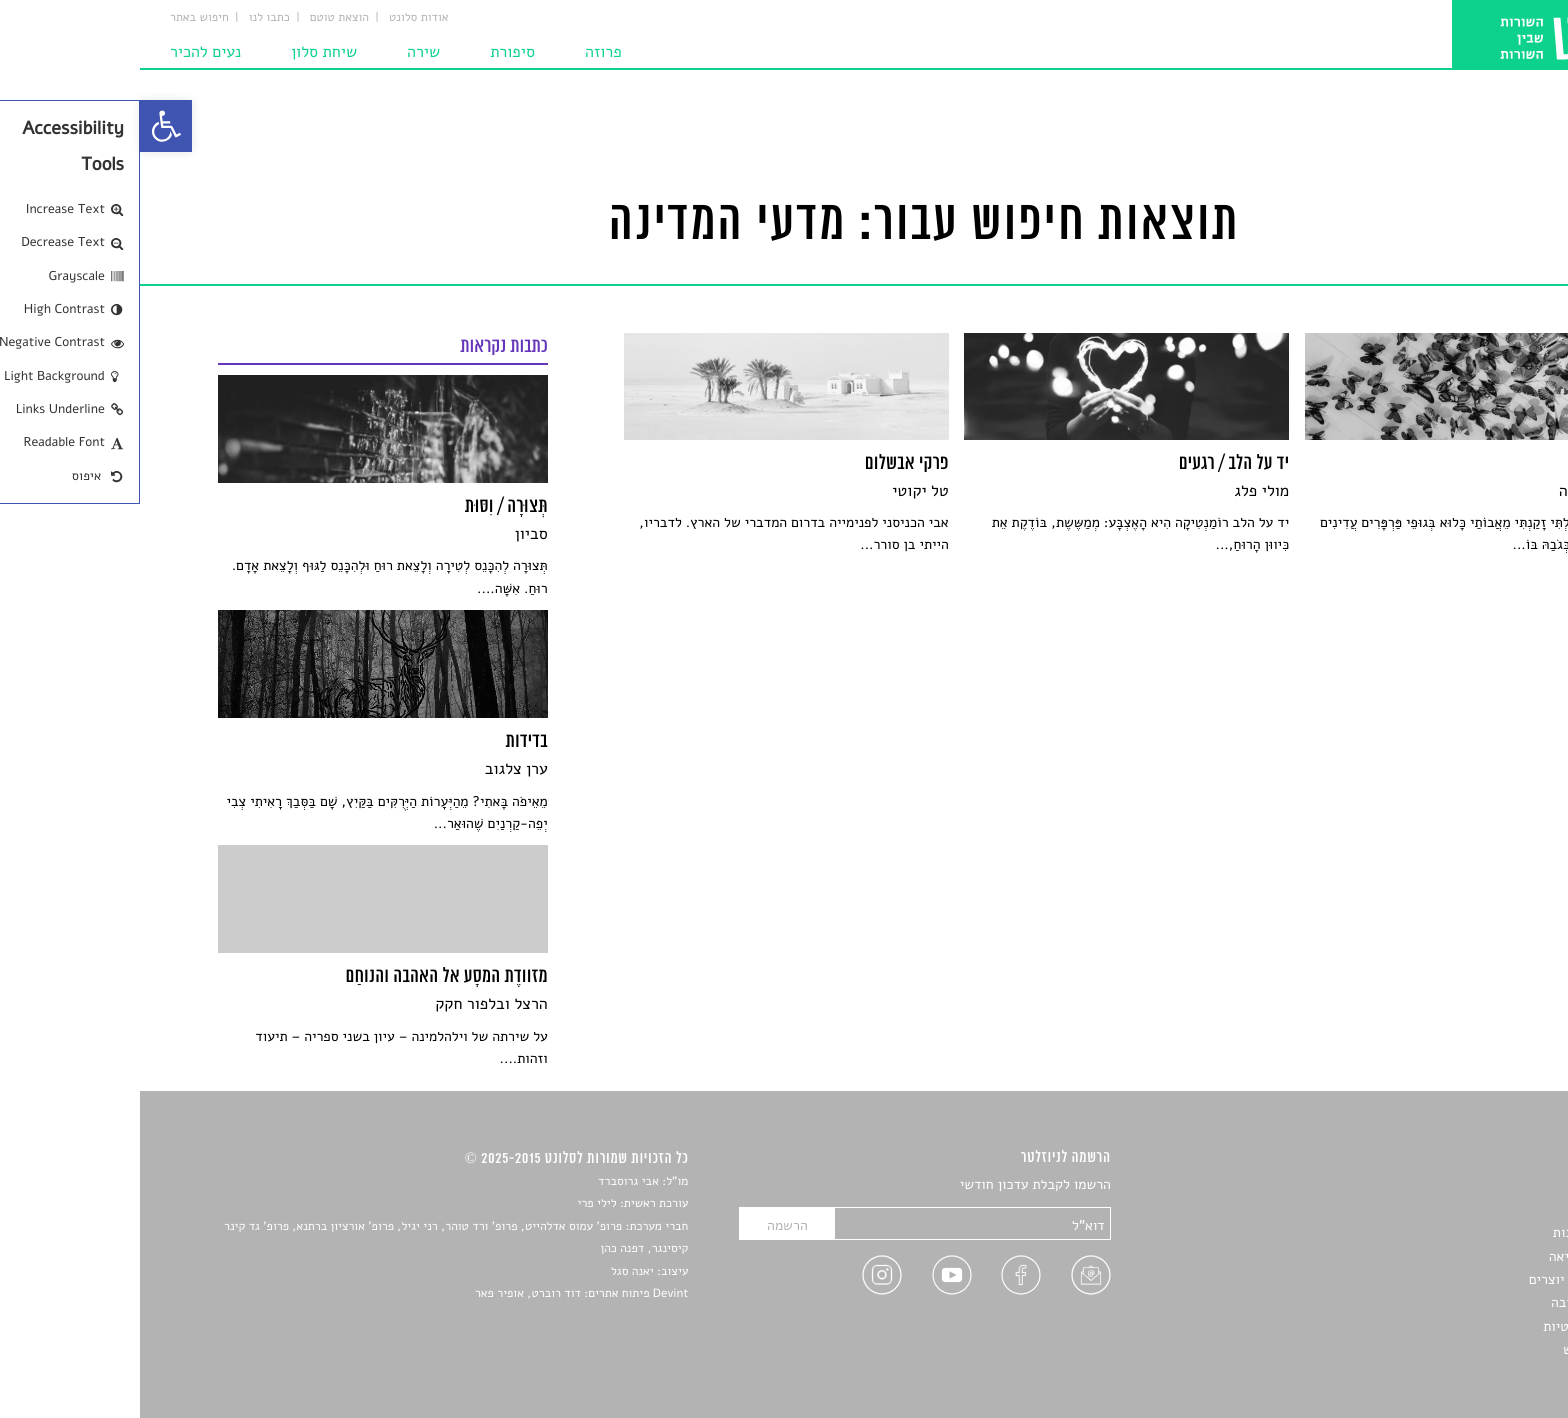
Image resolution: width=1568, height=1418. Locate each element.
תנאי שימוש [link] (1456, 1349)
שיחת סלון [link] (184, 52)
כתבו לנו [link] (129, 18)
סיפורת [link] (372, 52)
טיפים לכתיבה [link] (1450, 1302)
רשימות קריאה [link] (1449, 1256)
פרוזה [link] (463, 52)
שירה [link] (283, 52)
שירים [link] (1473, 1209)
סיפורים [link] (1467, 1185)
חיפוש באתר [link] (59, 18)
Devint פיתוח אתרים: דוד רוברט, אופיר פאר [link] (441, 1294)
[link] (26, 126)
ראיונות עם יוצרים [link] (1439, 1279)
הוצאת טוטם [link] (199, 18)
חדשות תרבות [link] (1451, 1232)
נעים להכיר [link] (65, 52)
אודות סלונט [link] (279, 18)
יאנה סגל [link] (492, 1272)
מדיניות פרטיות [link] (1446, 1326)
